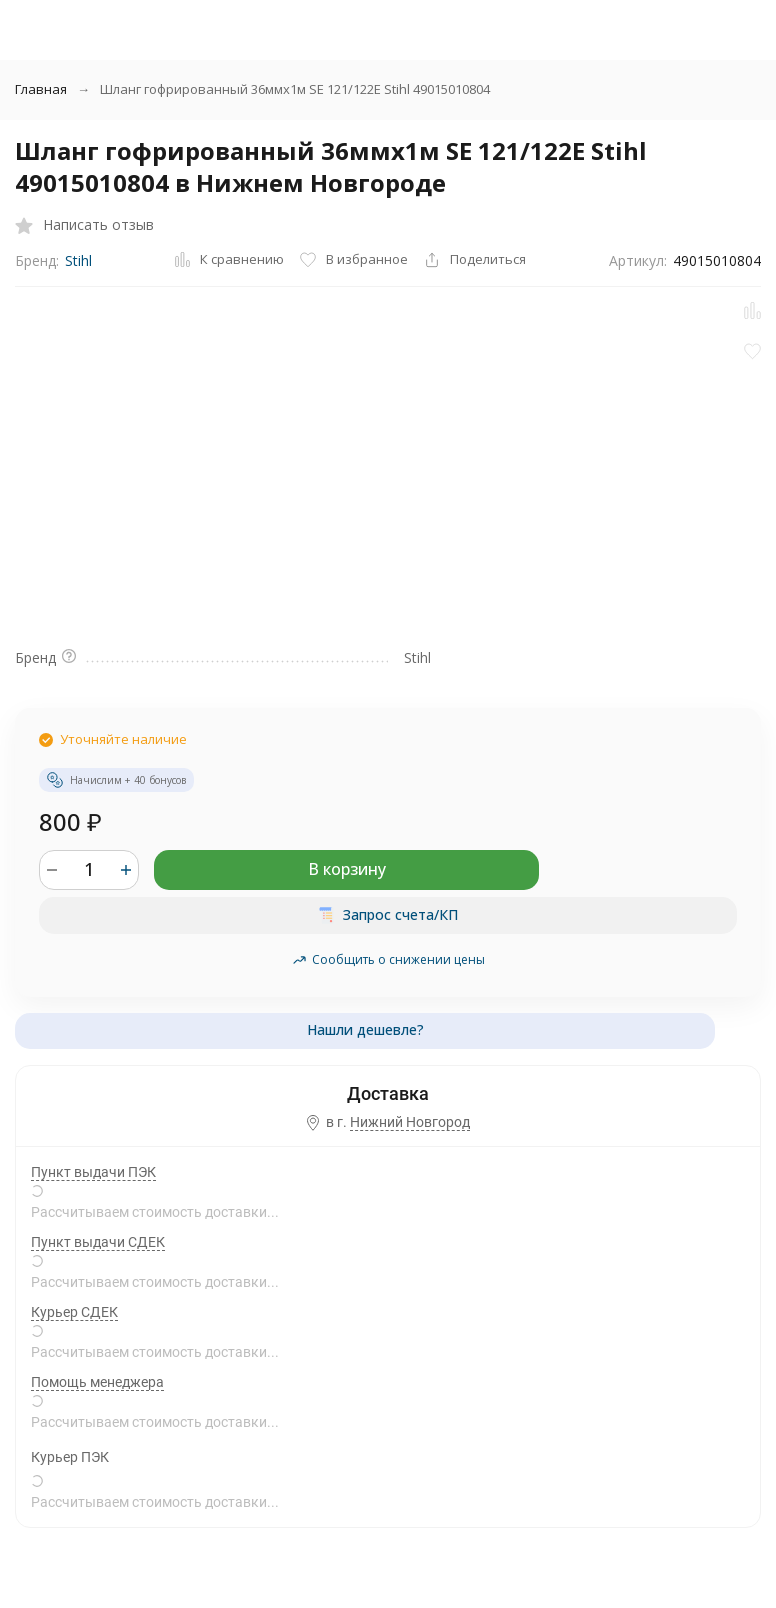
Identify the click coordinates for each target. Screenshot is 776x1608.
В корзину (347, 869)
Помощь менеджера (97, 1382)
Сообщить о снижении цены (388, 959)
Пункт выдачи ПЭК (93, 1172)
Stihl (78, 260)
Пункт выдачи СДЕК (98, 1242)
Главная (41, 89)
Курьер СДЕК (74, 1312)
